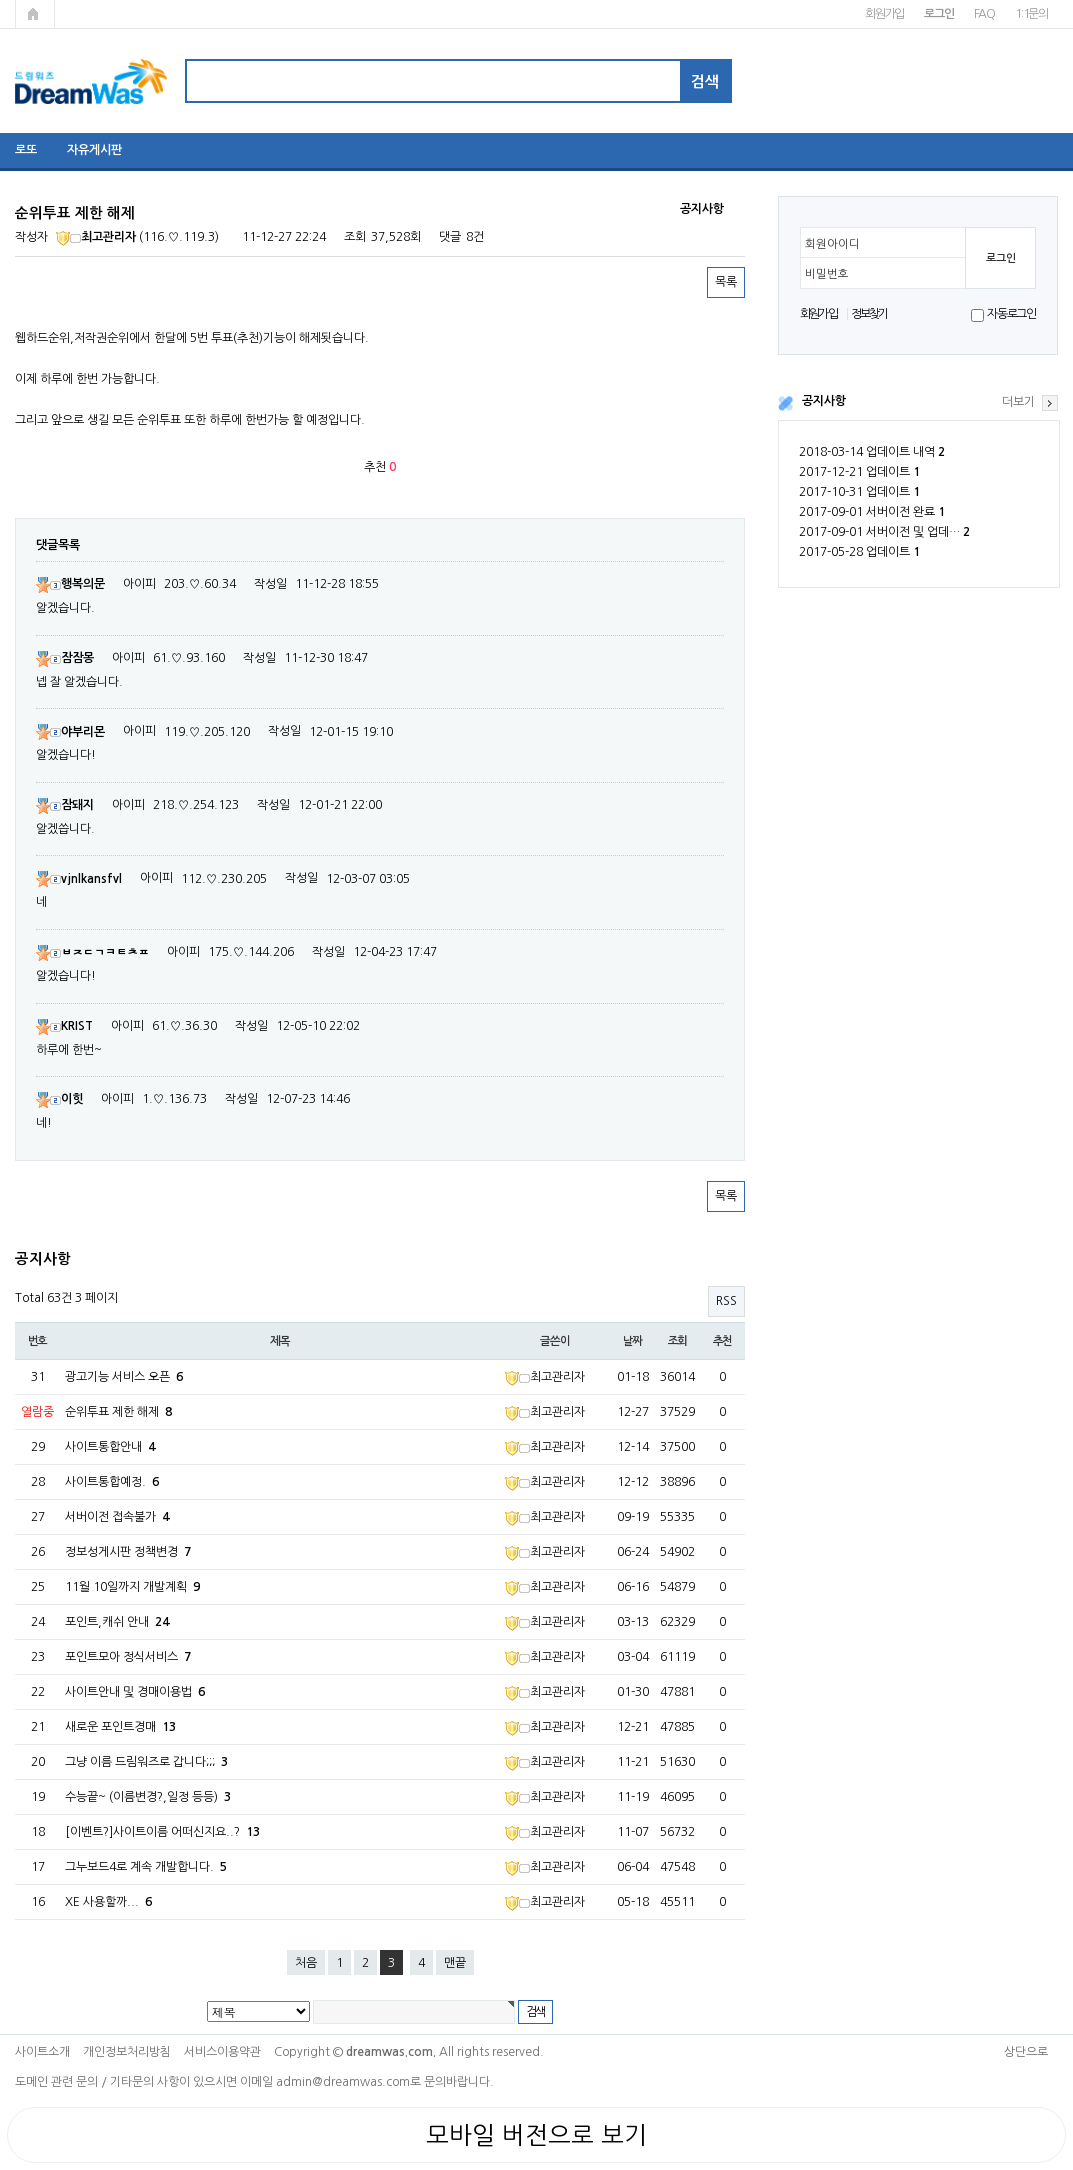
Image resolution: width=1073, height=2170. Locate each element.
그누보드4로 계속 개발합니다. (146, 1867)
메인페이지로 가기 (35, 14)
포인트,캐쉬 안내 (117, 1622)
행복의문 (70, 584)
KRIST (64, 1026)
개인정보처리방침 (127, 2052)
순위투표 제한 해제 (118, 1412)
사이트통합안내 (110, 1447)
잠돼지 (65, 805)
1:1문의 (1031, 14)
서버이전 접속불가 (117, 1517)
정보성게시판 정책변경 (128, 1552)
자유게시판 (94, 150)
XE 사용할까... (108, 1902)
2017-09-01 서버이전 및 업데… (884, 532)
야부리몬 (70, 732)
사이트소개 (42, 2052)
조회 (678, 1341)
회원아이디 (832, 244)
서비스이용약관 (222, 2052)
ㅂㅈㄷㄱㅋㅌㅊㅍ (92, 952)
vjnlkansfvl (79, 879)
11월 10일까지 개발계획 (132, 1587)
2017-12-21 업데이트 (859, 472)
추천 (723, 1341)
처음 (306, 1963)
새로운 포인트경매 (120, 1727)
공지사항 (824, 401)
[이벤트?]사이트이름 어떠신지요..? (162, 1832)
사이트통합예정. (112, 1482)
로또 (26, 150)
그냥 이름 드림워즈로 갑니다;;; (146, 1762)
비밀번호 (827, 274)
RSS (726, 1301)
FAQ (984, 14)
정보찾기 (869, 314)
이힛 (59, 1099)
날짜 (633, 1341)
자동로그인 (1011, 314)
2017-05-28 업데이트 (859, 552)
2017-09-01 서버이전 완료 (872, 512)
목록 (726, 282)
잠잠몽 (65, 658)
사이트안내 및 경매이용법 (135, 1692)
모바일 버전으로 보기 (536, 2135)
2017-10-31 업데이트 (859, 492)
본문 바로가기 (0, 0)
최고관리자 (96, 237)
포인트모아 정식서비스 (128, 1657)
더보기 (1018, 402)
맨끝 (455, 1963)
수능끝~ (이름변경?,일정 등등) (148, 1797)
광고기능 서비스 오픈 (124, 1377)
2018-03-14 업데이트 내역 (872, 452)
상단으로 (1026, 2052)
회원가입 (884, 14)
